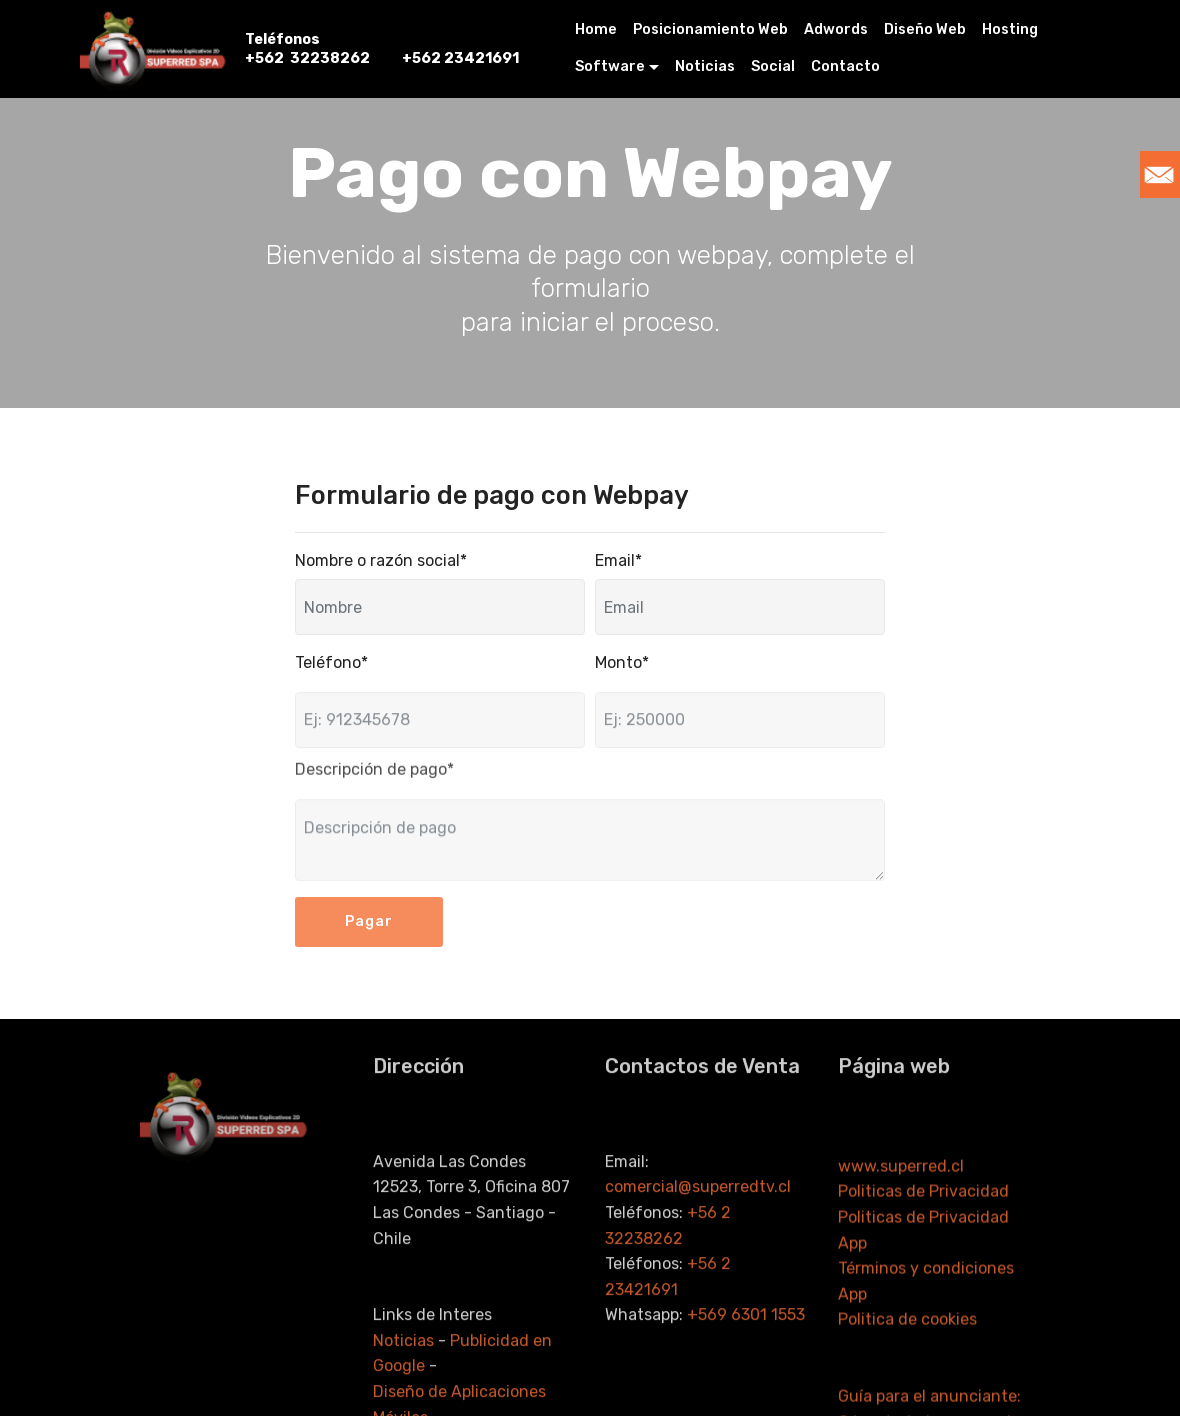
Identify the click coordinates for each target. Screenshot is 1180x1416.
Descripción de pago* (374, 775)
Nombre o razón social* (381, 560)
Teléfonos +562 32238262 (307, 49)
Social (773, 66)
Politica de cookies (907, 1398)
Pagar (369, 934)
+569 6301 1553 (746, 1386)
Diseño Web (925, 29)
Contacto (845, 66)
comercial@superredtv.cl (700, 1258)
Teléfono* (331, 662)
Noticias (705, 66)
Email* (618, 560)
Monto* (622, 662)
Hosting (1010, 29)
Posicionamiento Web (710, 29)
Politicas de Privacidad (923, 1270)
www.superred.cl (901, 1244)
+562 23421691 (460, 49)
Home (596, 29)
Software (610, 66)
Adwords (836, 29)
